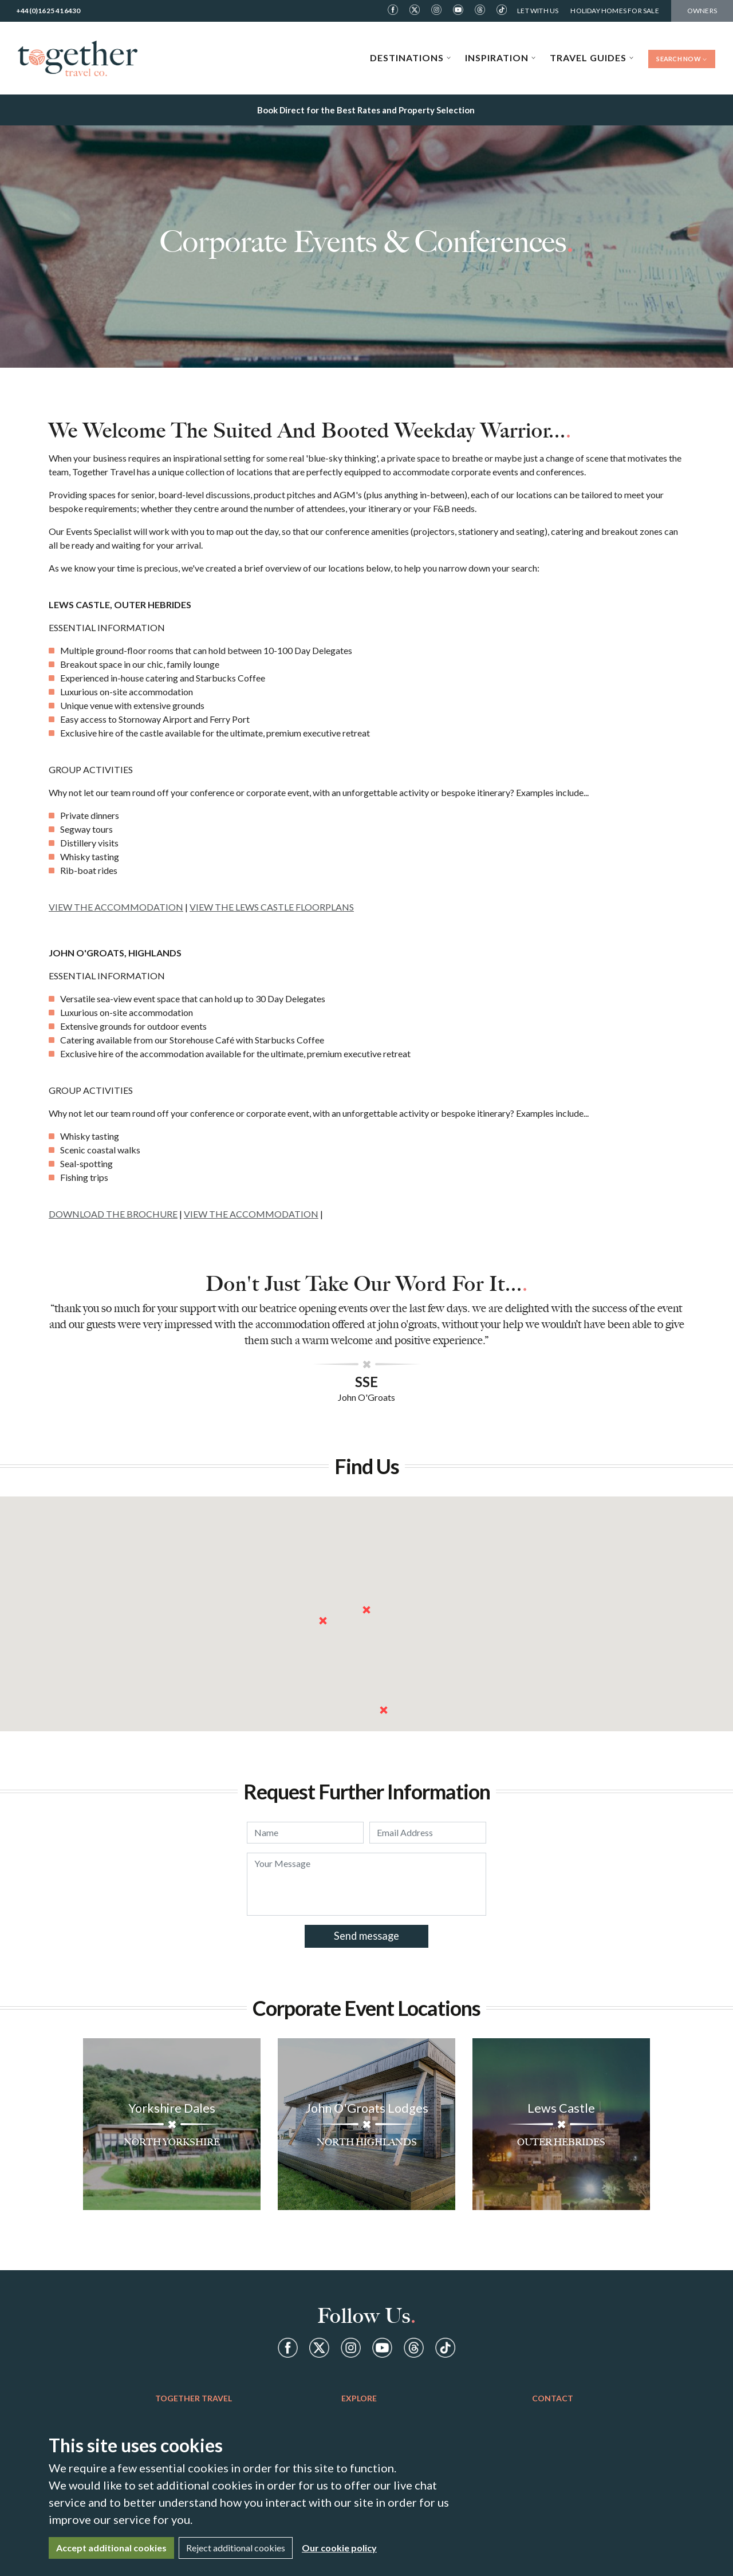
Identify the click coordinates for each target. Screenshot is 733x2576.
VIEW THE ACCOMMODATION (116, 906)
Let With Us (537, 10)
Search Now (681, 58)
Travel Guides (592, 57)
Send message (366, 1935)
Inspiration (500, 57)
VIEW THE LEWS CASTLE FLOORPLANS (272, 906)
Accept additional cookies (111, 2547)
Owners (702, 10)
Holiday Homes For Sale (614, 10)
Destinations (410, 57)
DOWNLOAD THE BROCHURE (113, 1213)
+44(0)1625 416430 (48, 10)
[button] (366, 1610)
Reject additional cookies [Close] (235, 2547)
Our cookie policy (339, 2547)
